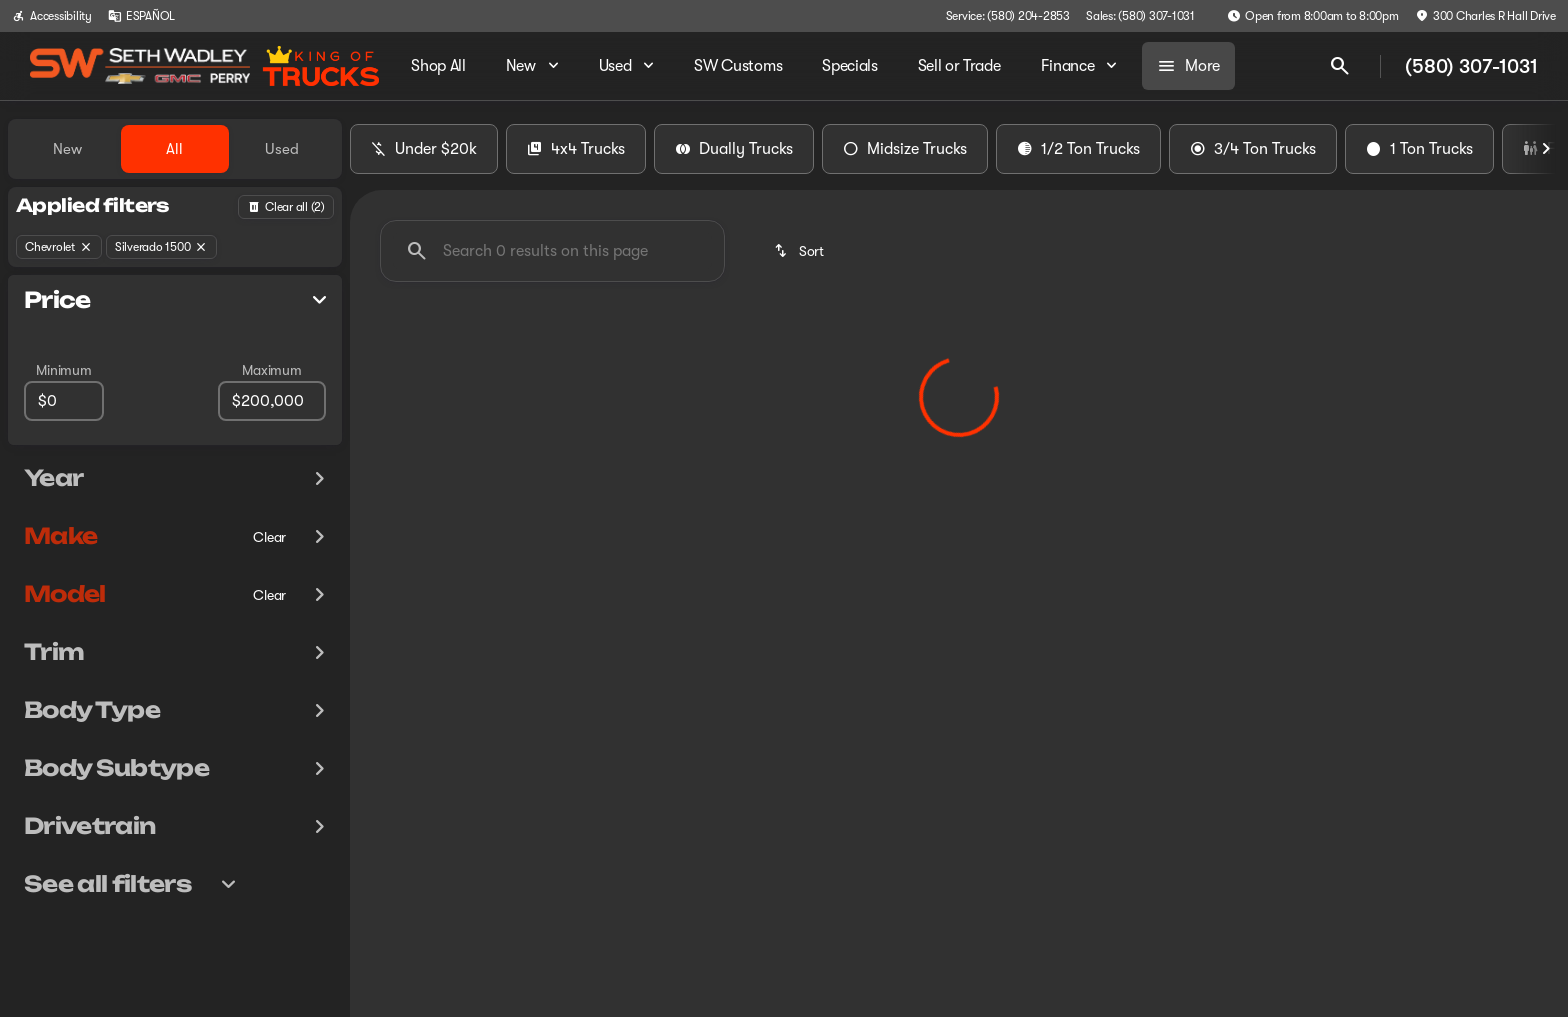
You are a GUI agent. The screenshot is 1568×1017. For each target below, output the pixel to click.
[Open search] (1340, 66)
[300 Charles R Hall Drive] (1485, 16)
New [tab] (67, 149)
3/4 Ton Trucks (1253, 149)
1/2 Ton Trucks (1078, 149)
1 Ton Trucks (1419, 149)
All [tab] (174, 149)
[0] (64, 401)
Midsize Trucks (905, 149)
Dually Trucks (734, 149)
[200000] (272, 401)
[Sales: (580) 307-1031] (1140, 16)
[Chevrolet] (59, 247)
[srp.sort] (800, 251)
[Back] (286, 207)
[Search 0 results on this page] (552, 251)
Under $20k (424, 149)
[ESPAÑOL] (141, 16)
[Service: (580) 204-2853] (1008, 16)
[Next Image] (1546, 149)
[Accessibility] (52, 16)
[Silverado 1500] (162, 247)
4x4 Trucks (576, 149)
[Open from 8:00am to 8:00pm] (1313, 16)
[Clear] (269, 537)
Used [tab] (282, 149)
